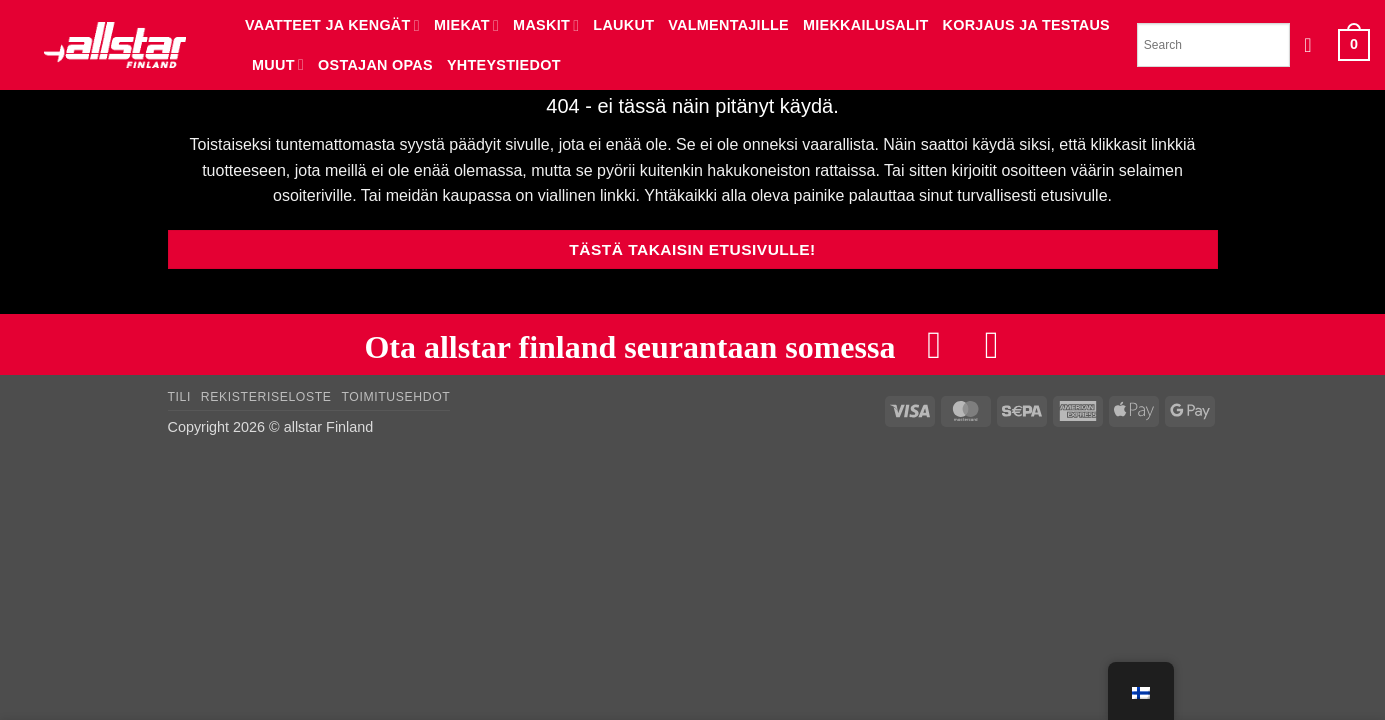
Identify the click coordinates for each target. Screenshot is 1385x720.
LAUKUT (623, 25)
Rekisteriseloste (266, 398)
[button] (1314, 45)
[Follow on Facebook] (934, 344)
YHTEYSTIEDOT (504, 65)
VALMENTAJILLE (728, 25)
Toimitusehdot (395, 398)
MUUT (278, 64)
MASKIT (546, 25)
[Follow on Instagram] (992, 344)
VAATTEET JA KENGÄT (332, 25)
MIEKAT (466, 25)
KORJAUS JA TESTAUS (1027, 25)
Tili (180, 398)
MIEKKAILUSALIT (866, 25)
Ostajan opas (375, 65)
